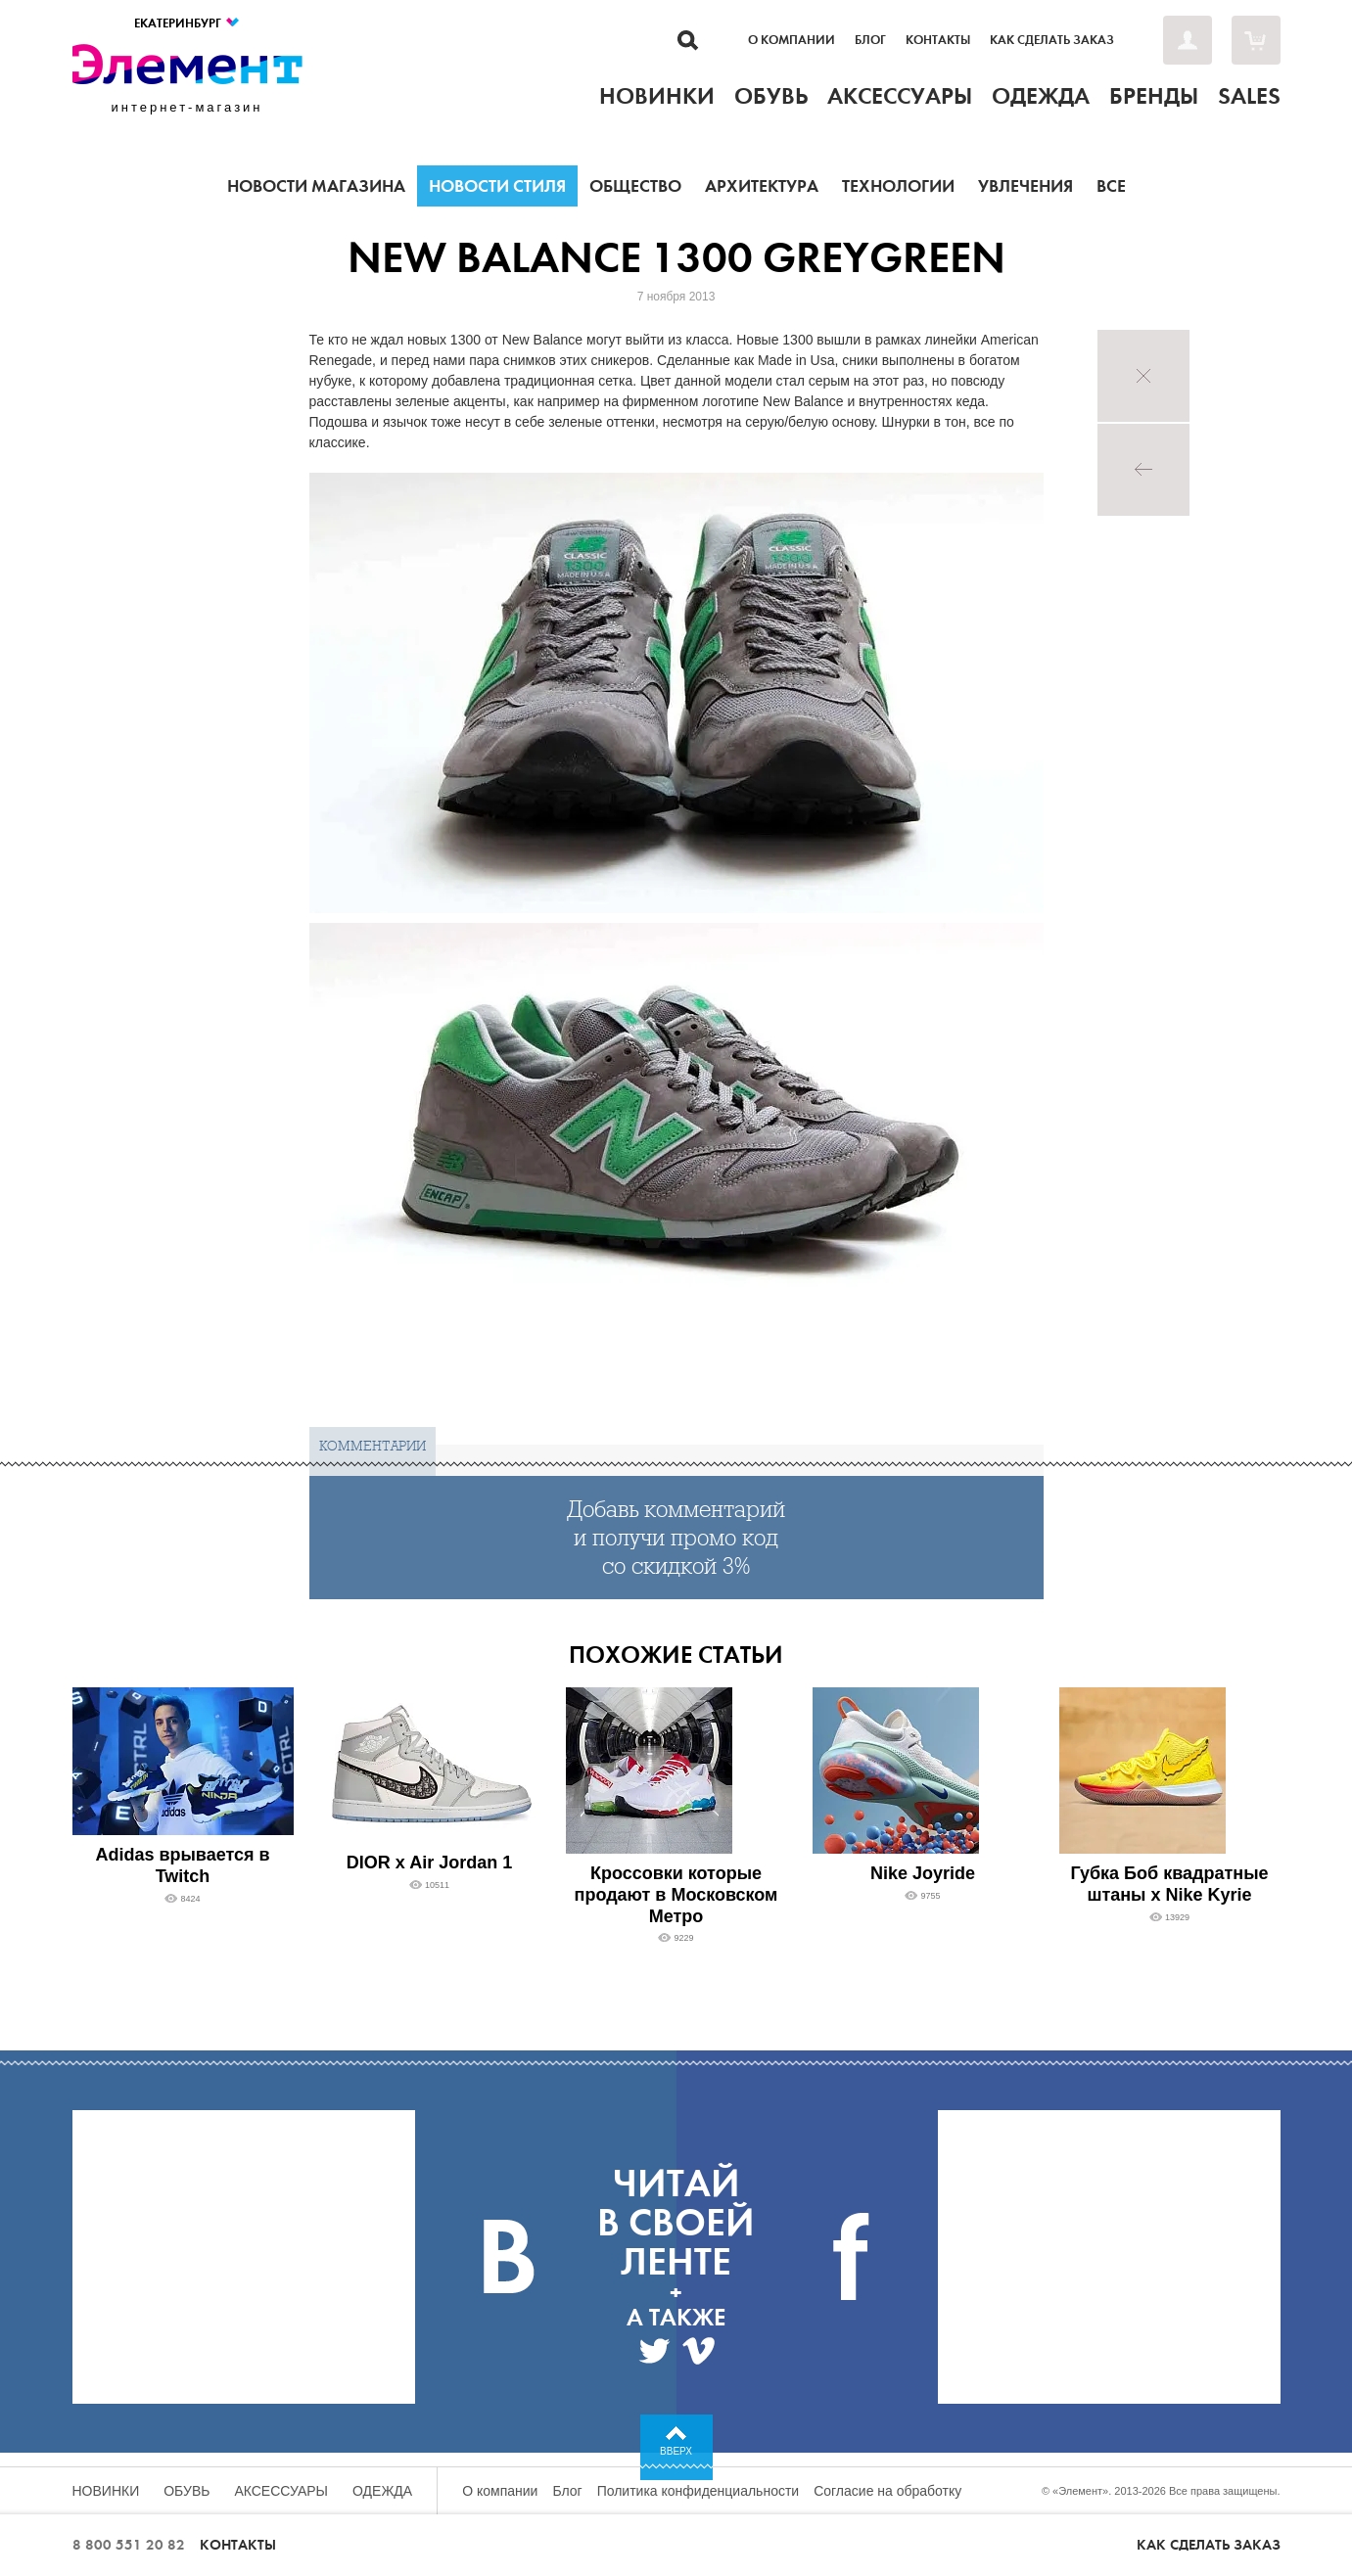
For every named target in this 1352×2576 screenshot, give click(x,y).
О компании (791, 40)
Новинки (106, 2491)
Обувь (186, 2491)
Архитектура (761, 186)
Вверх (676, 2451)
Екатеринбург (187, 23)
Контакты (938, 40)
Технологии (898, 186)
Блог (870, 40)
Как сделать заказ (1052, 40)
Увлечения (1025, 186)
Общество (635, 186)
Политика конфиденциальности (698, 2491)
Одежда (382, 2491)
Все (1111, 186)
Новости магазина (316, 186)
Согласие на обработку (887, 2491)
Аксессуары (281, 2491)
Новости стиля (497, 186)
